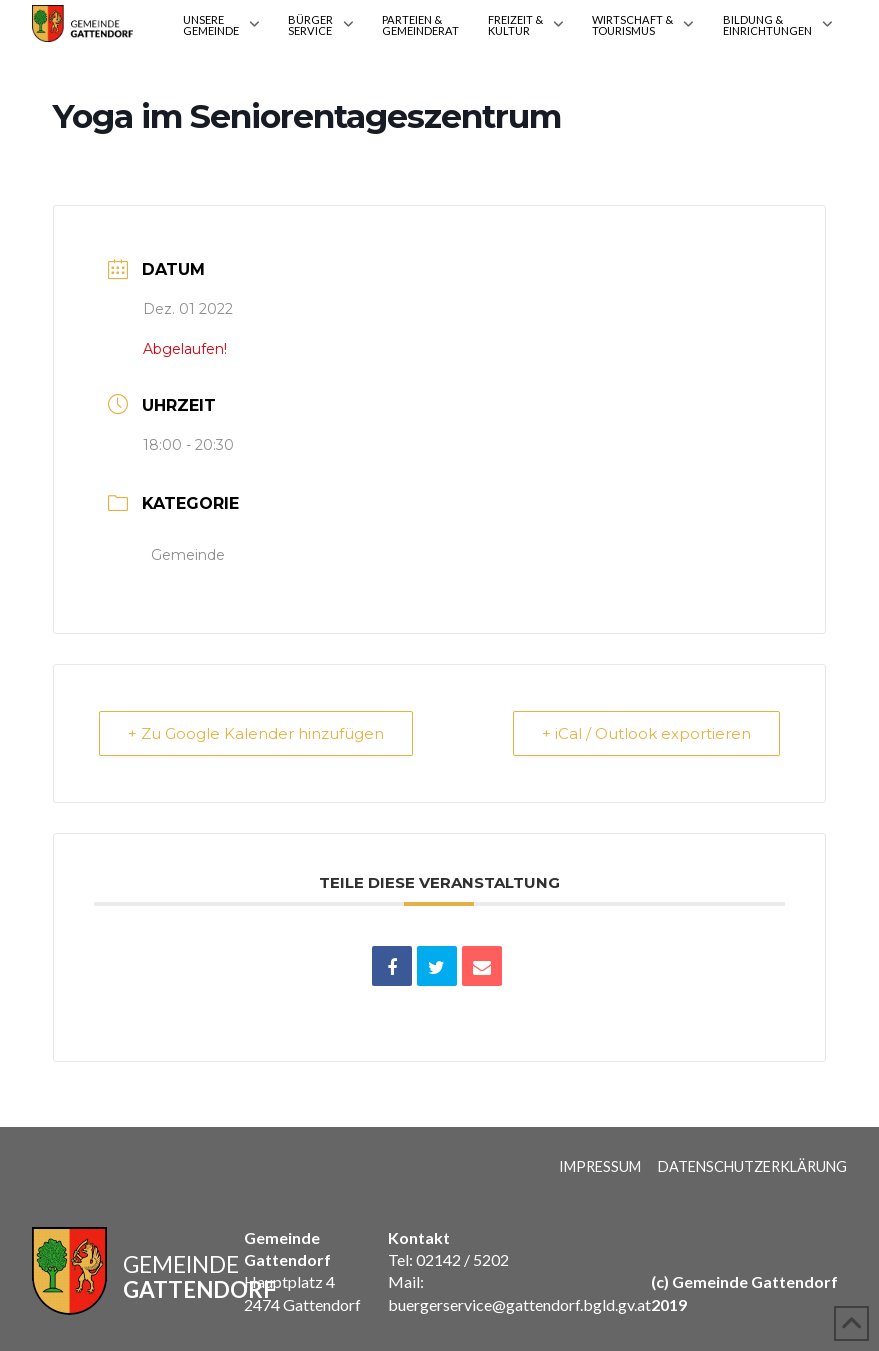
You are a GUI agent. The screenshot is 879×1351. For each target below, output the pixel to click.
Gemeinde (188, 555)
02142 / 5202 (462, 1259)
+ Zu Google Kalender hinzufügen (256, 733)
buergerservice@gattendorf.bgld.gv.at (519, 1304)
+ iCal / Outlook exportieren (646, 733)
